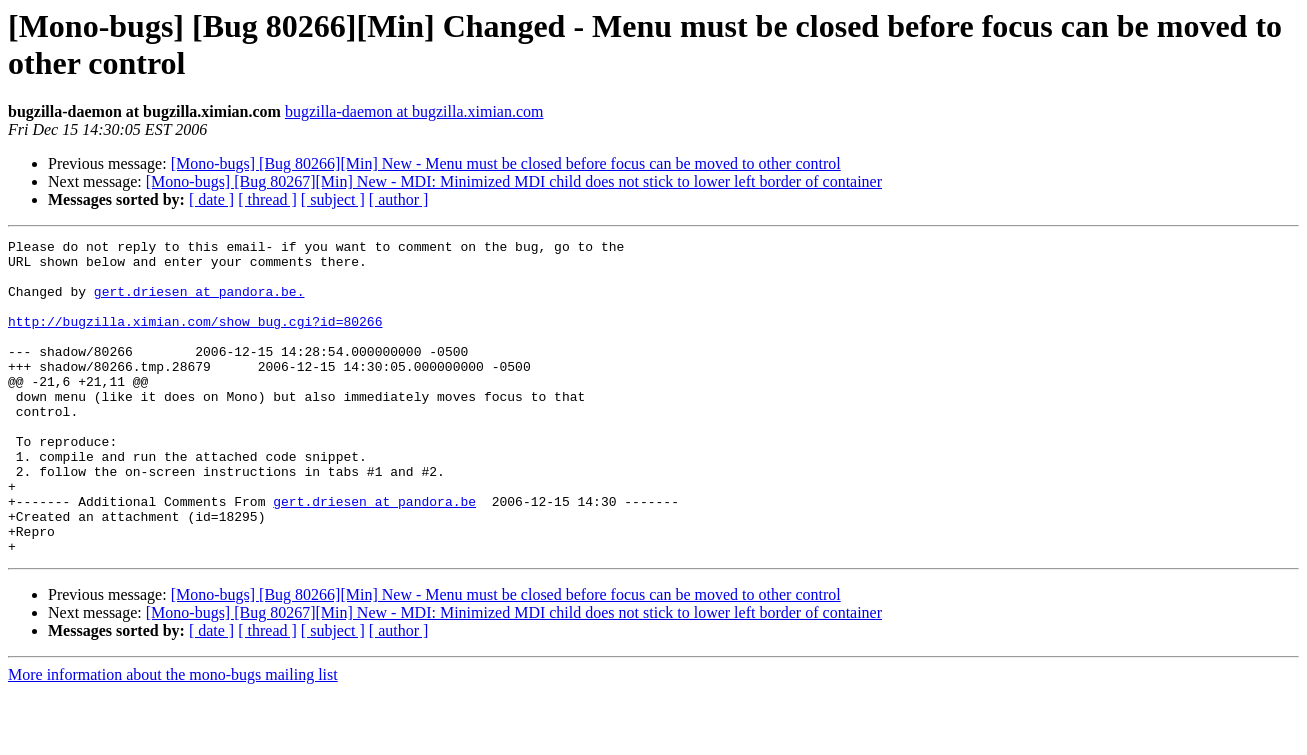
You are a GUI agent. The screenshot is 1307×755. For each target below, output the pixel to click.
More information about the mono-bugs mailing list (173, 737)
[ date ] (211, 199)
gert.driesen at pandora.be (374, 555)
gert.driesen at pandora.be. (199, 303)
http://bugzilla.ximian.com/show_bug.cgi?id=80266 (195, 339)
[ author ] (399, 199)
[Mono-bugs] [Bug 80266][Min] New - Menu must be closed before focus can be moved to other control (506, 163)
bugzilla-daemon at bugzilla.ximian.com (414, 111)
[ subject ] (333, 199)
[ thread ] (267, 199)
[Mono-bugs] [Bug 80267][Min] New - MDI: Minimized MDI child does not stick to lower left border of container (514, 181)
